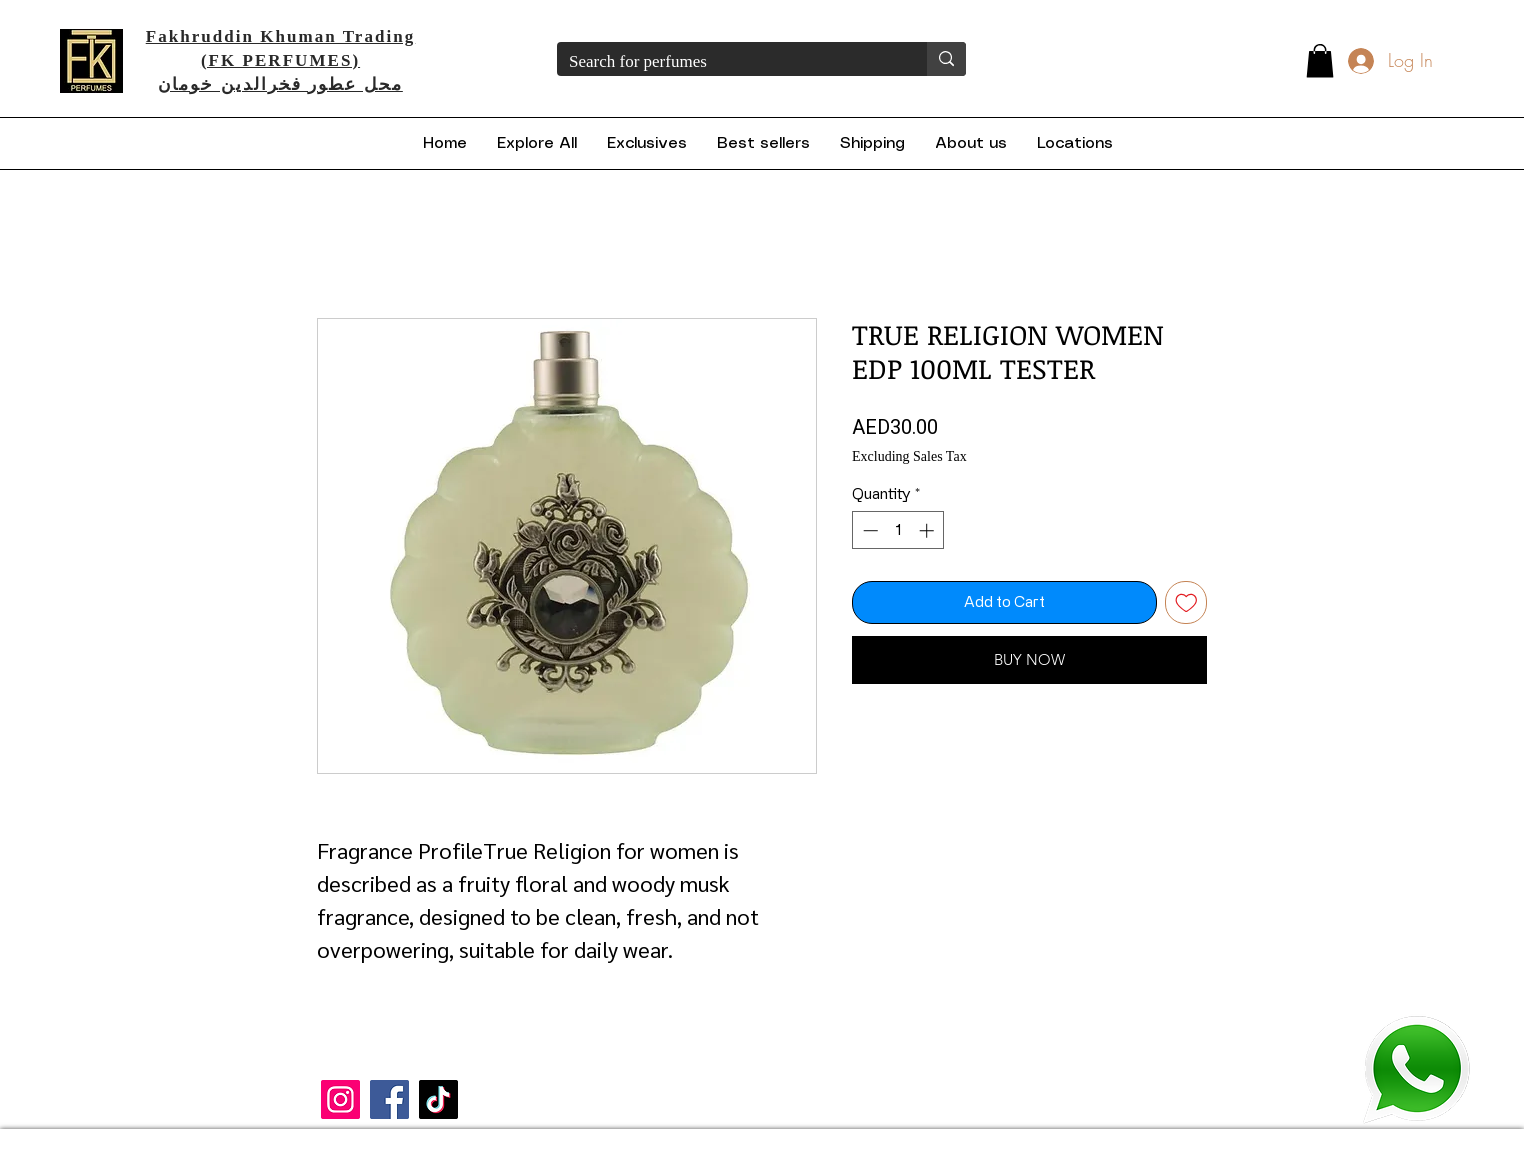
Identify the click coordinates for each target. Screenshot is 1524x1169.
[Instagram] (340, 1099)
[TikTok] (438, 1099)
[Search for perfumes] (727, 62)
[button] (1320, 60)
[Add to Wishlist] (1186, 602)
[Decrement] (868, 530)
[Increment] (928, 530)
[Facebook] (389, 1099)
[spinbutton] (898, 530)
